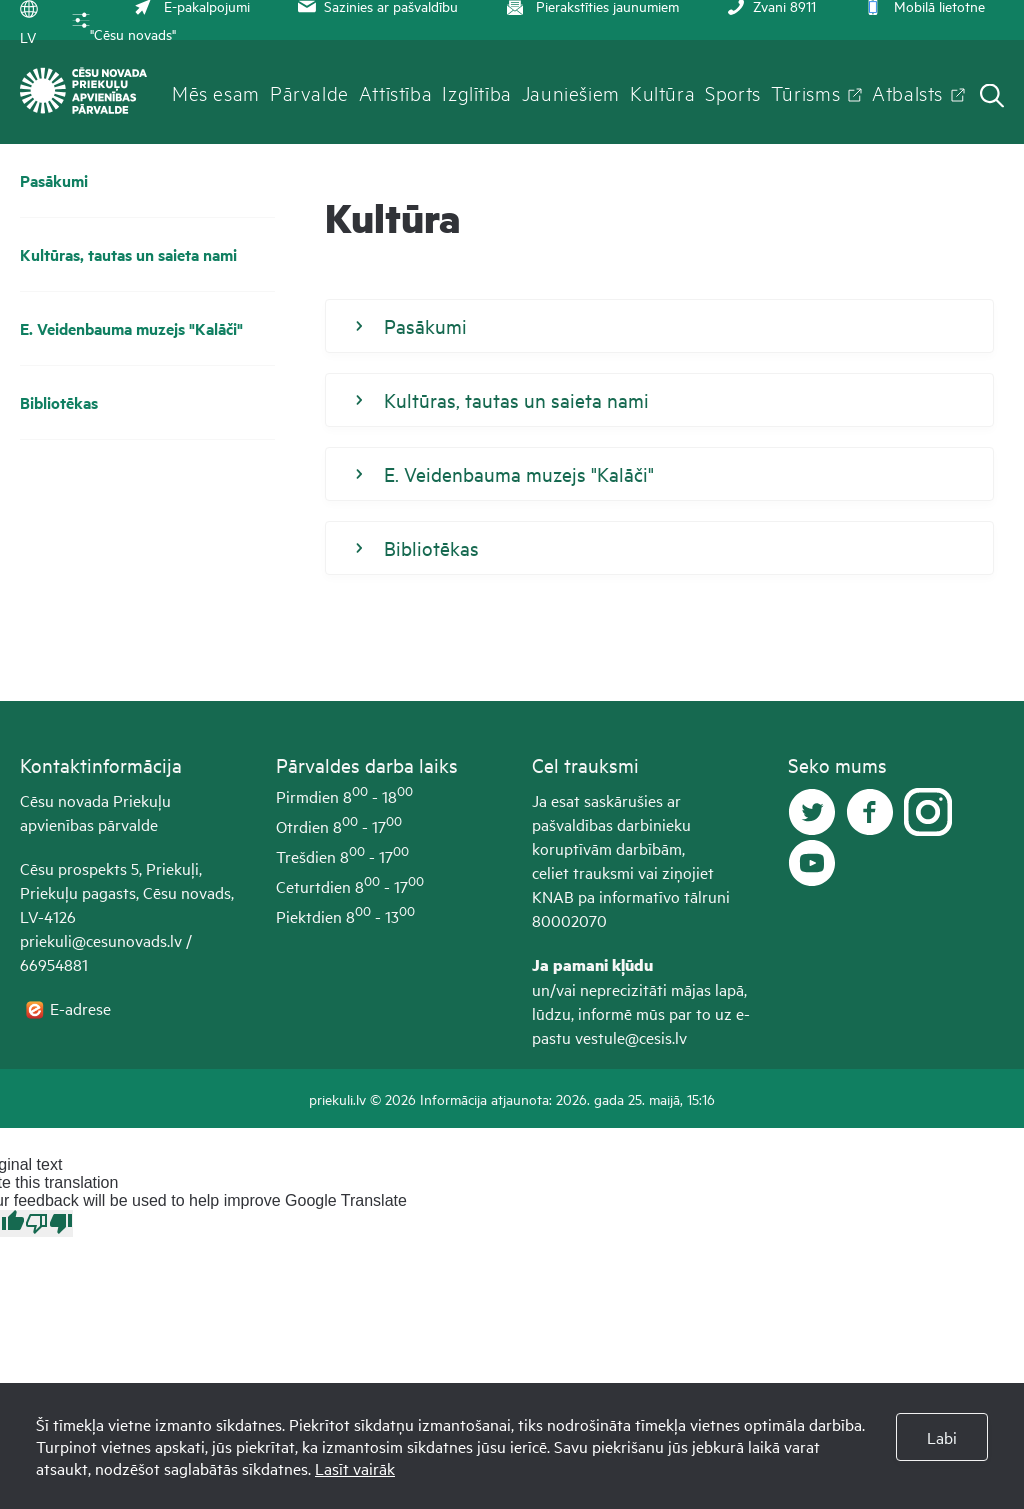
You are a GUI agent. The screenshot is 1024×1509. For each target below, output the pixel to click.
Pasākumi (54, 180)
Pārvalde (309, 92)
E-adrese (82, 1008)
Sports (733, 92)
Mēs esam (216, 92)
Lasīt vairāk (355, 1468)
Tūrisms (805, 92)
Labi (942, 1437)
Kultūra (662, 92)
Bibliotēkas (59, 402)
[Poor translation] (49, 1223)
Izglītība (477, 92)
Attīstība (396, 92)
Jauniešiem (571, 92)
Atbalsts (907, 92)
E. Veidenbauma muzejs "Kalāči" (131, 328)
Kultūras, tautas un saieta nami (128, 254)
